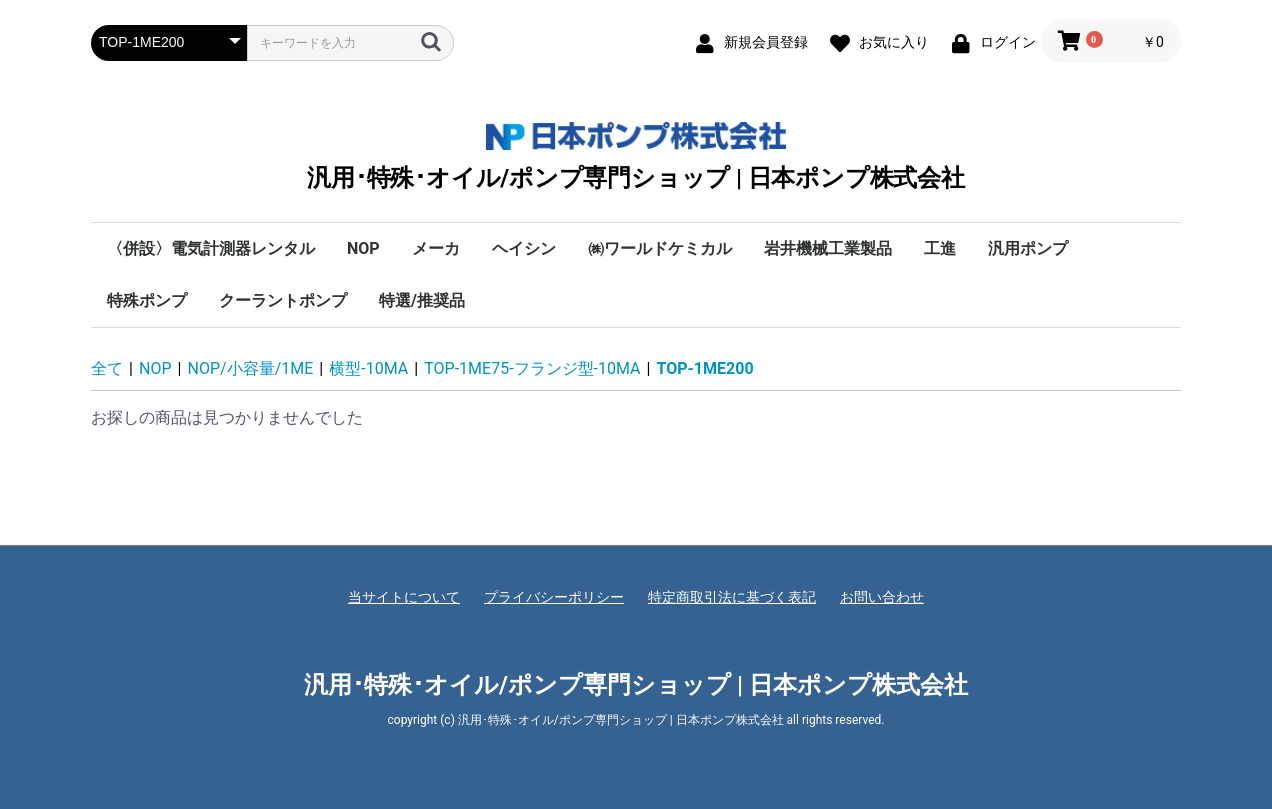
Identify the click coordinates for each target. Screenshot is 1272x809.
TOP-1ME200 (705, 368)
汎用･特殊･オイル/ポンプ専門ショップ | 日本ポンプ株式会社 (636, 156)
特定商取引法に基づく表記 (732, 597)
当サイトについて (404, 597)
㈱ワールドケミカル (660, 248)
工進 (940, 248)
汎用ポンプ (1028, 248)
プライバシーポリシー (554, 597)
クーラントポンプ (283, 300)
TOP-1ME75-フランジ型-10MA (532, 368)
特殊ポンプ (147, 300)
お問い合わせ (882, 597)
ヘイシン (524, 248)
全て (107, 368)
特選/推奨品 (422, 300)
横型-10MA (368, 368)
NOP (363, 248)
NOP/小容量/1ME (251, 368)
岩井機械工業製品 (828, 248)
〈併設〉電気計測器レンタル (211, 248)
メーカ (436, 248)
